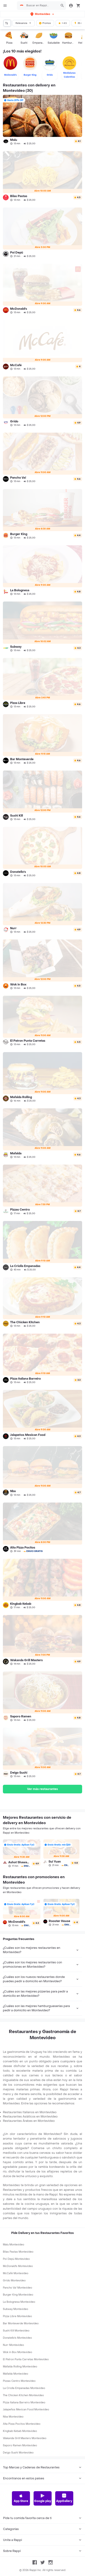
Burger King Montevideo (18, 2294)
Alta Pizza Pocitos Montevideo (21, 2424)
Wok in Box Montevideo (17, 2352)
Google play (42, 2498)
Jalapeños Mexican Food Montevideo (26, 2409)
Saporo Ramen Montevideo (20, 2445)
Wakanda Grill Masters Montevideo (24, 2438)
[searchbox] (41, 5)
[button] (42, 14)
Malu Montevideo (13, 2244)
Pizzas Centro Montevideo (19, 2381)
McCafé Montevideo (15, 2273)
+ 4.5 (62, 23)
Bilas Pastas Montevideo (18, 2252)
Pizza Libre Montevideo (17, 2316)
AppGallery (64, 2498)
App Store (21, 2498)
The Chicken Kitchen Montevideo (23, 2395)
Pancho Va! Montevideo (17, 2287)
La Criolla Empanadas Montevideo (24, 2388)
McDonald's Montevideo (18, 2266)
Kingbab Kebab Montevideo (20, 2431)
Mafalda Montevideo (15, 2373)
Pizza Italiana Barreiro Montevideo (24, 2402)
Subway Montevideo (15, 2309)
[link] (42, 120)
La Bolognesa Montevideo (19, 2302)
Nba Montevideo (13, 2416)
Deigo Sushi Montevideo (18, 2452)
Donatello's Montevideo (17, 2338)
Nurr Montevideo (13, 2345)
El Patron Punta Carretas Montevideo (26, 2359)
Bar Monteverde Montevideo (21, 2323)
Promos (45, 23)
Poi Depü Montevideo (16, 2259)
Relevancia (24, 23)
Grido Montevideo (14, 2280)
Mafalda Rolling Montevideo (20, 2366)
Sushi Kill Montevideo (16, 2330)
